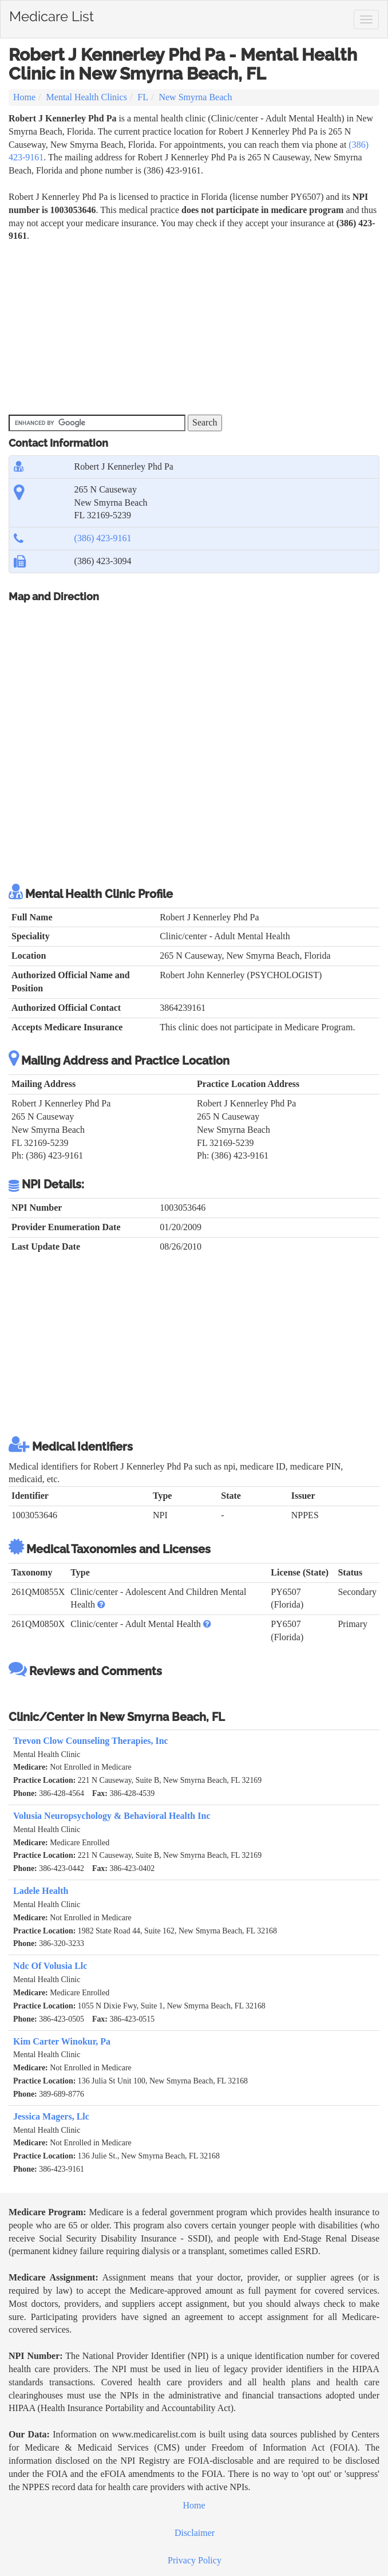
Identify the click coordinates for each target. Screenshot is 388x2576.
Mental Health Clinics (86, 97)
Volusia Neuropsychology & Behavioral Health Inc (111, 1816)
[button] (101, 1604)
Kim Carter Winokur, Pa (61, 2041)
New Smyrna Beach (195, 97)
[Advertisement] (194, 329)
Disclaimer (195, 2533)
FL (142, 97)
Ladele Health (40, 1891)
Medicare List (51, 14)
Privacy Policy (194, 2560)
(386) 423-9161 (103, 538)
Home (24, 97)
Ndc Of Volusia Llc (50, 1966)
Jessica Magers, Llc (51, 2116)
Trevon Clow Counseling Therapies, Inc (90, 1741)
